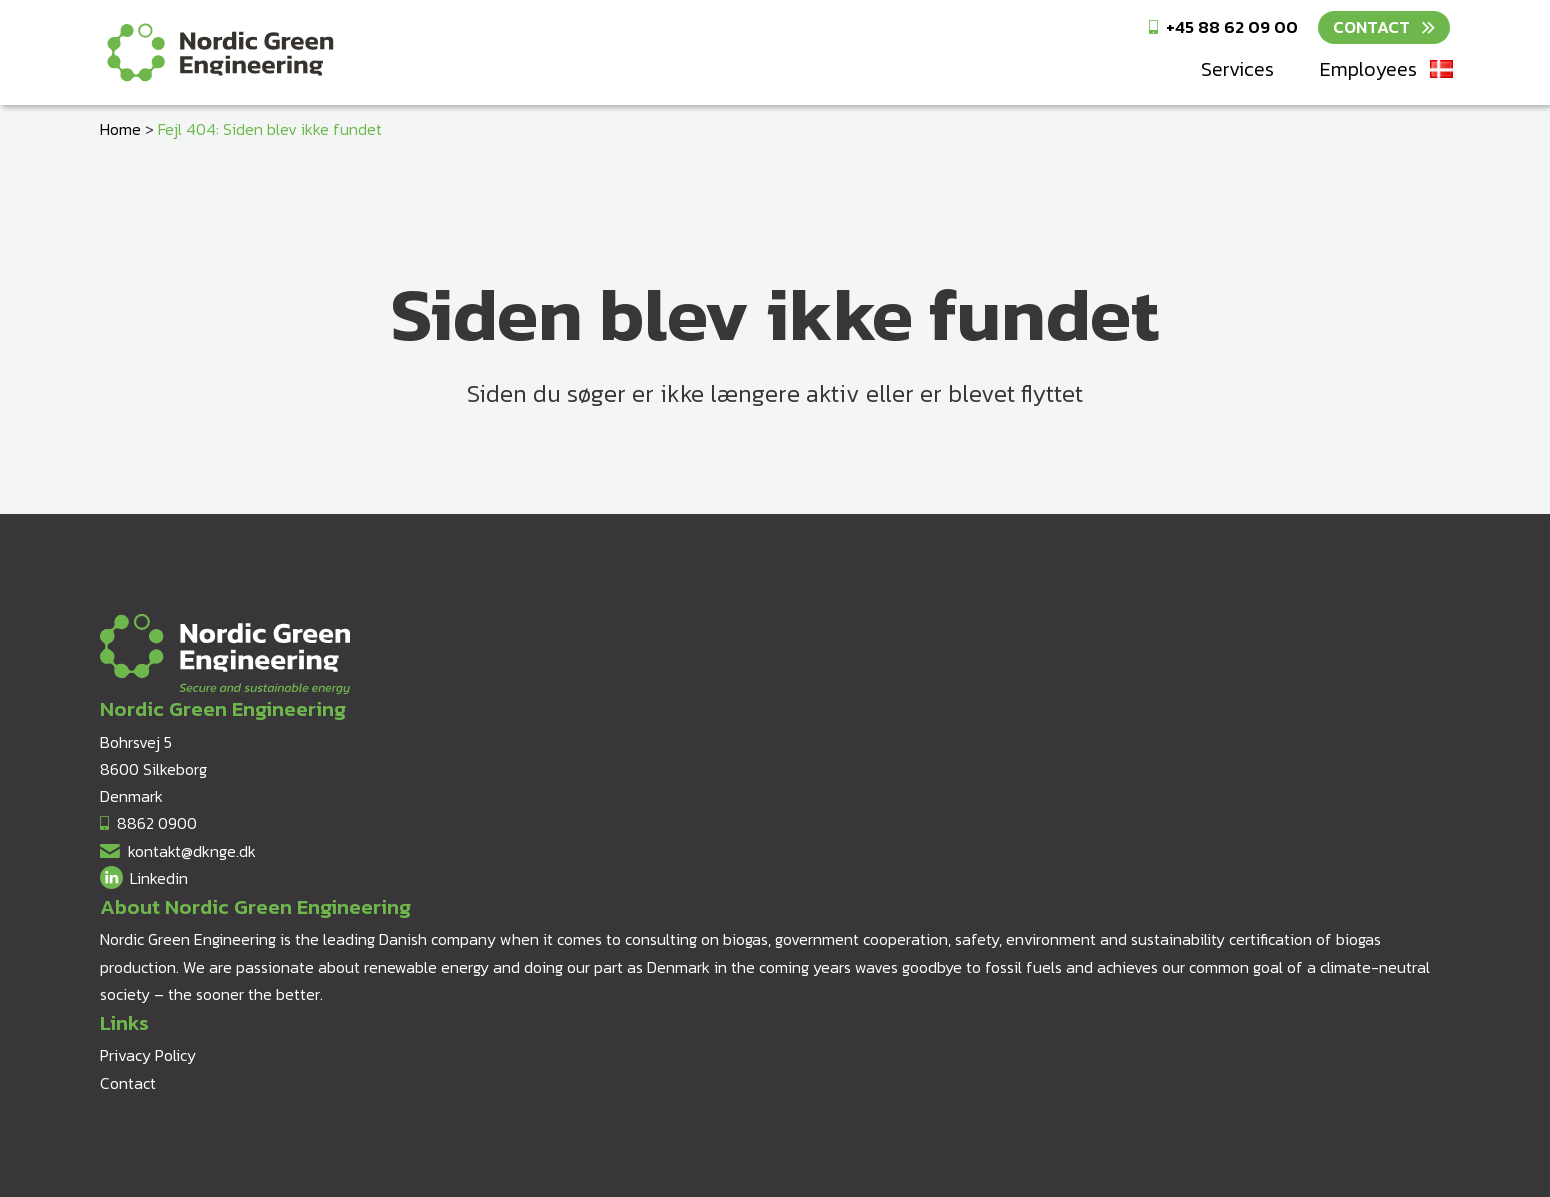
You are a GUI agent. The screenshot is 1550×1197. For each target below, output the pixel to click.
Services (1237, 69)
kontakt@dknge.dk (192, 851)
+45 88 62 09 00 (1232, 27)
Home (120, 129)
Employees (1368, 69)
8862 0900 (157, 823)
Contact (1371, 27)
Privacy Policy (148, 1055)
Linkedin (159, 878)
